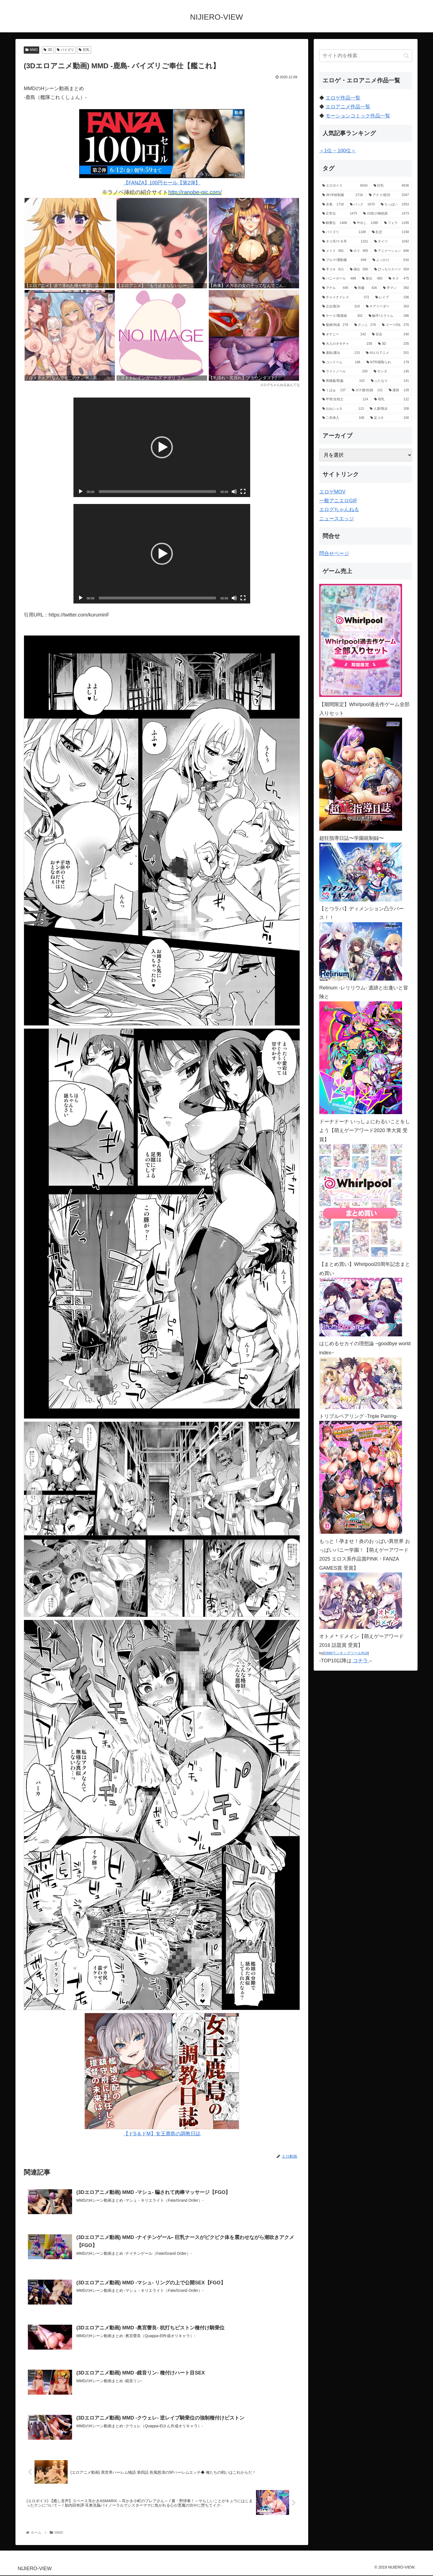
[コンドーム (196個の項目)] (341, 362)
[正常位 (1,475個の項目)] (340, 214)
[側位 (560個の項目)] (359, 269)
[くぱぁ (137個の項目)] (334, 390)
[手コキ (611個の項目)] (333, 269)
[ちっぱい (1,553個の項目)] (394, 204)
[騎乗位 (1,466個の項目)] (335, 223)
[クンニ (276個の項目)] (365, 325)
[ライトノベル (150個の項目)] (345, 371)
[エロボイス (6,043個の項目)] (345, 186)
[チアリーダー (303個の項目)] (387, 306)
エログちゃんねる (339, 509)
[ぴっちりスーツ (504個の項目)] (391, 269)
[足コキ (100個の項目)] (389, 418)
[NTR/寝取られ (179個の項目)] (387, 362)
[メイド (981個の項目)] (333, 251)
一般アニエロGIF (338, 500)
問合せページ (334, 553)
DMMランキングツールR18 (346, 1653)
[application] (161, 447)
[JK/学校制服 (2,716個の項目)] (342, 195)
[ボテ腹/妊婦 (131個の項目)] (367, 390)
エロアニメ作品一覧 (348, 106)
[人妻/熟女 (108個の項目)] (389, 409)
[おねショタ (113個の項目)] (343, 409)
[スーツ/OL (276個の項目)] (395, 325)
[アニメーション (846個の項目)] (391, 251)
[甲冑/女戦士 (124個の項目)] (345, 399)
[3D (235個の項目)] (393, 344)
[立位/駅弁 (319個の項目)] (341, 306)
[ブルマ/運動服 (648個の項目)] (344, 260)
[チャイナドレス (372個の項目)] (346, 297)
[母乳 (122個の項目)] (391, 399)
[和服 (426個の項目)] (365, 288)
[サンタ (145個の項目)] (391, 371)
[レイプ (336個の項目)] (392, 297)
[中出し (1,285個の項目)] (366, 223)
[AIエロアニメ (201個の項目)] (387, 353)
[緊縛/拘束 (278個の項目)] (335, 325)
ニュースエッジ (336, 518)
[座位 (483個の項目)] (372, 279)
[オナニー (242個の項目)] (344, 334)
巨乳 (84, 50)
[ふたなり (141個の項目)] (389, 381)
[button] (162, 447)
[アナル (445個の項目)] (335, 288)
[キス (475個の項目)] (398, 279)
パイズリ (65, 50)
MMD (31, 50)
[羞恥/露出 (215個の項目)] (341, 353)
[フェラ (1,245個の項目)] (396, 223)
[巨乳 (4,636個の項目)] (391, 186)
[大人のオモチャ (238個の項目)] (347, 344)
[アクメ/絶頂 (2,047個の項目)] (388, 195)
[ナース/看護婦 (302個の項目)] (342, 316)
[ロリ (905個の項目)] (359, 251)
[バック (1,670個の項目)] (362, 204)
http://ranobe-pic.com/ (194, 192)
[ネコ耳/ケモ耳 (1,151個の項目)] (345, 241)
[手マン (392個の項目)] (396, 288)
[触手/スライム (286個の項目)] (388, 316)
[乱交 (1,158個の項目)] (390, 232)
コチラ (360, 1660)
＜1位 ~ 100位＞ (337, 150)
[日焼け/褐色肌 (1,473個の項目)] (386, 214)
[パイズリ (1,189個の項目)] (344, 232)
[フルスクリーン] (243, 491)
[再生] (80, 491)
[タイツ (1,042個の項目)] (391, 241)
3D (48, 50)
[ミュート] (234, 491)
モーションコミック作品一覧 (358, 116)
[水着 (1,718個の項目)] (333, 204)
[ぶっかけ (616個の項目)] (390, 260)
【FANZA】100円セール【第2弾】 (162, 147)
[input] (365, 55)
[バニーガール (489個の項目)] (339, 279)
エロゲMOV (332, 492)
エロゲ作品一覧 (343, 98)
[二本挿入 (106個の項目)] (343, 418)
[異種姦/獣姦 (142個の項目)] (343, 381)
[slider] (157, 491)
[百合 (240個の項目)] (390, 334)
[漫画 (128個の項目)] (398, 390)
